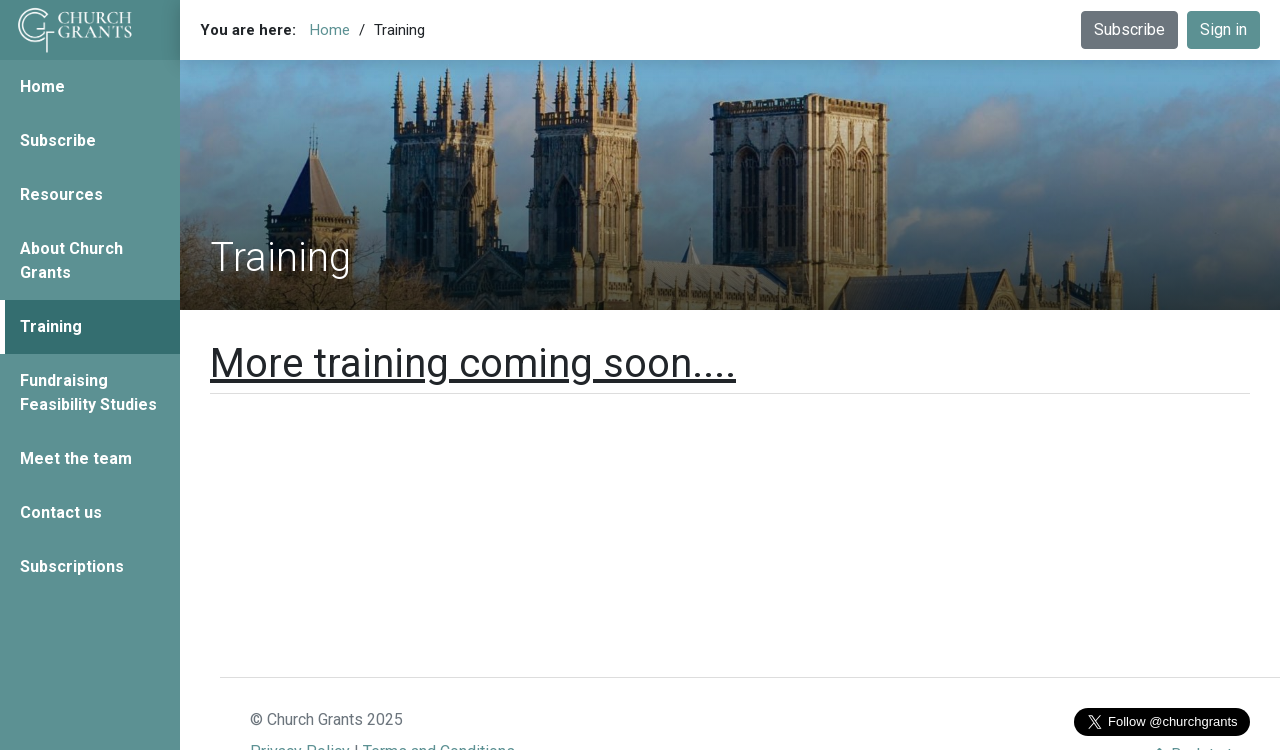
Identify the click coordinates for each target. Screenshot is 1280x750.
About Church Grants (71, 260)
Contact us (61, 512)
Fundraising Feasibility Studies (88, 392)
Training (51, 326)
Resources (61, 194)
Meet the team (76, 458)
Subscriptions (72, 566)
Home (42, 86)
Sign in (1223, 29)
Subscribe (58, 140)
